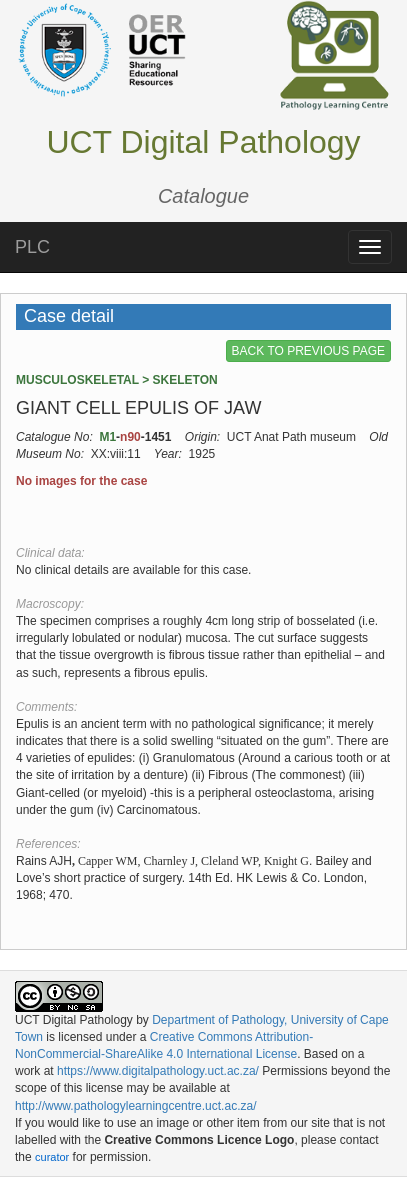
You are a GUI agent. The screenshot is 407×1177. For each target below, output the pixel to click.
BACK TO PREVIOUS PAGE (308, 351)
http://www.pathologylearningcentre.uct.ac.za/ (135, 1106)
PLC (32, 247)
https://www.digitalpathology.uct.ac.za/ (158, 1071)
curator (52, 1157)
